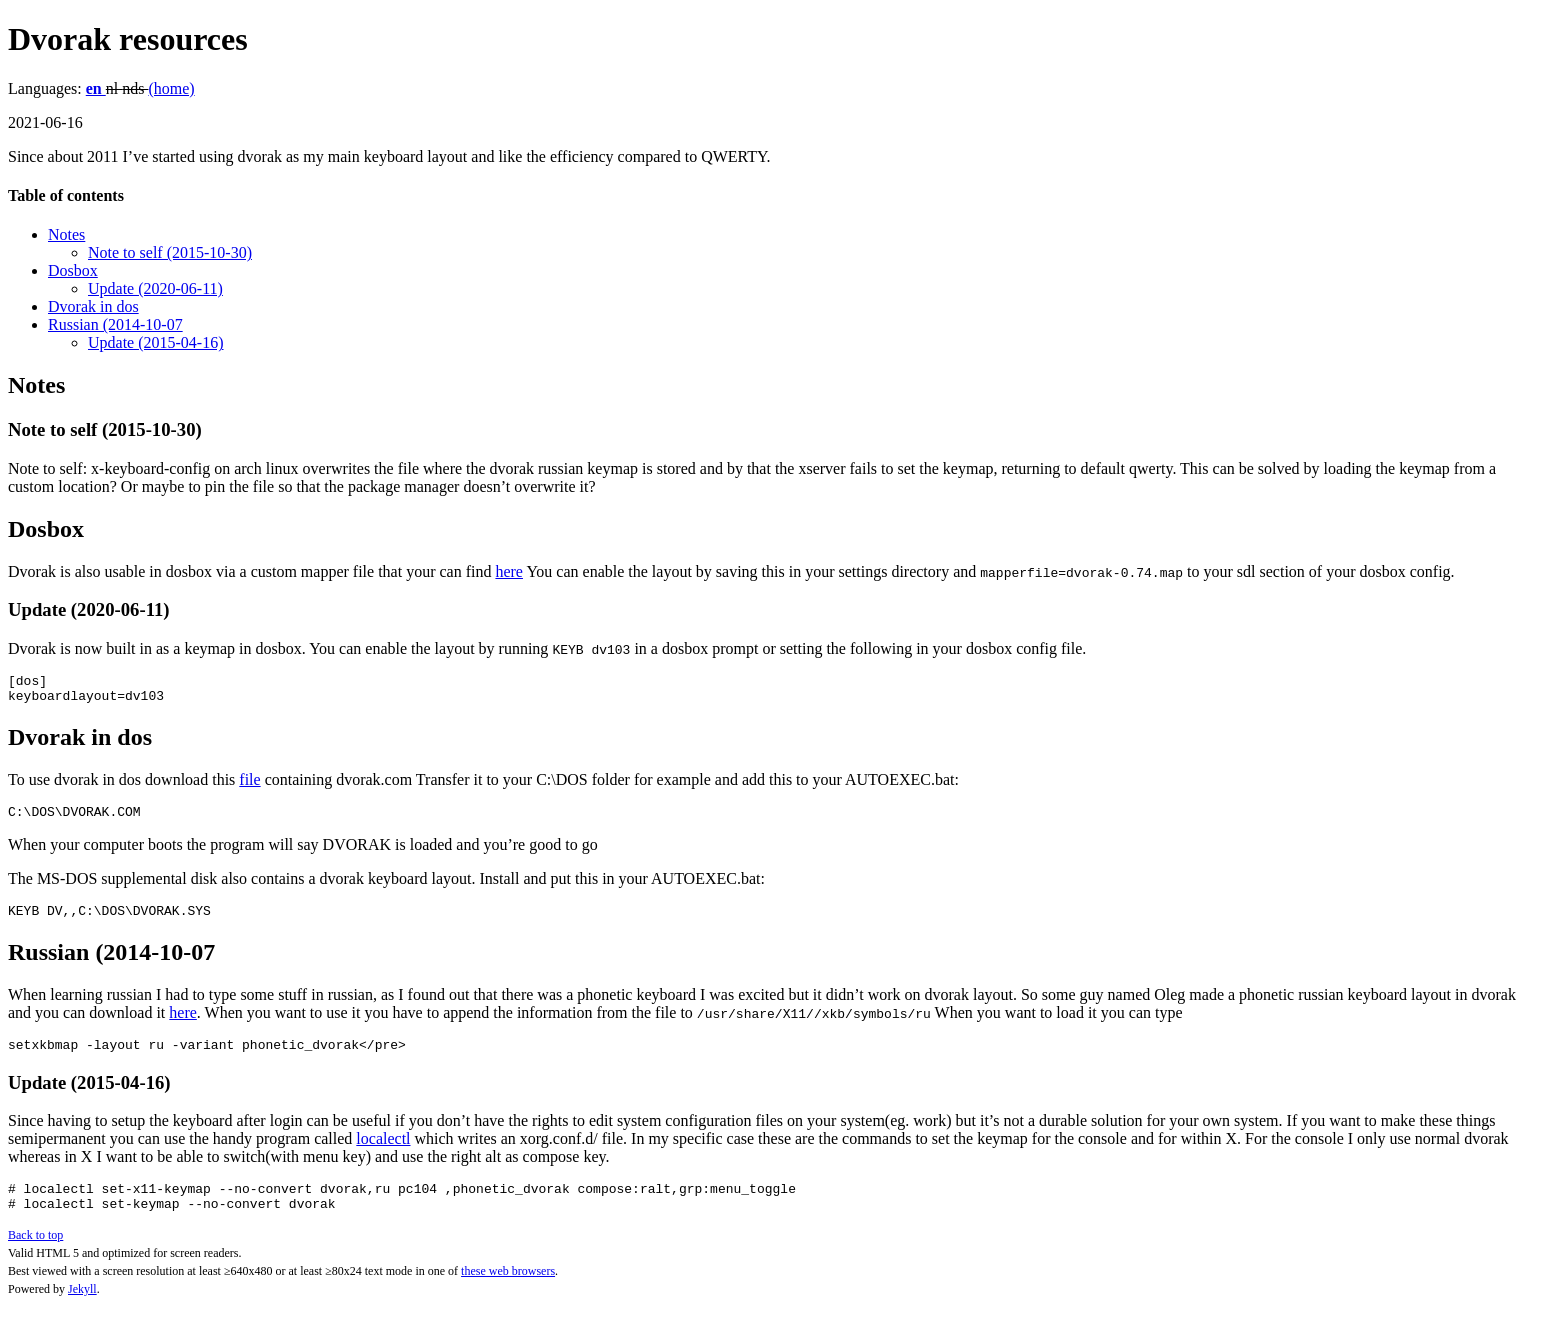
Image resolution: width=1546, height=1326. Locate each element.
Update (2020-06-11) (155, 288)
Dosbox (73, 270)
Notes (66, 234)
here (509, 571)
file (249, 785)
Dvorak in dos (93, 306)
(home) (171, 88)
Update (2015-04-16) (156, 342)
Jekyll (82, 1310)
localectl (383, 1153)
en (96, 88)
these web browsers (508, 1292)
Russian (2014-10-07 (115, 324)
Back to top (35, 1256)
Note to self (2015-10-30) (170, 252)
